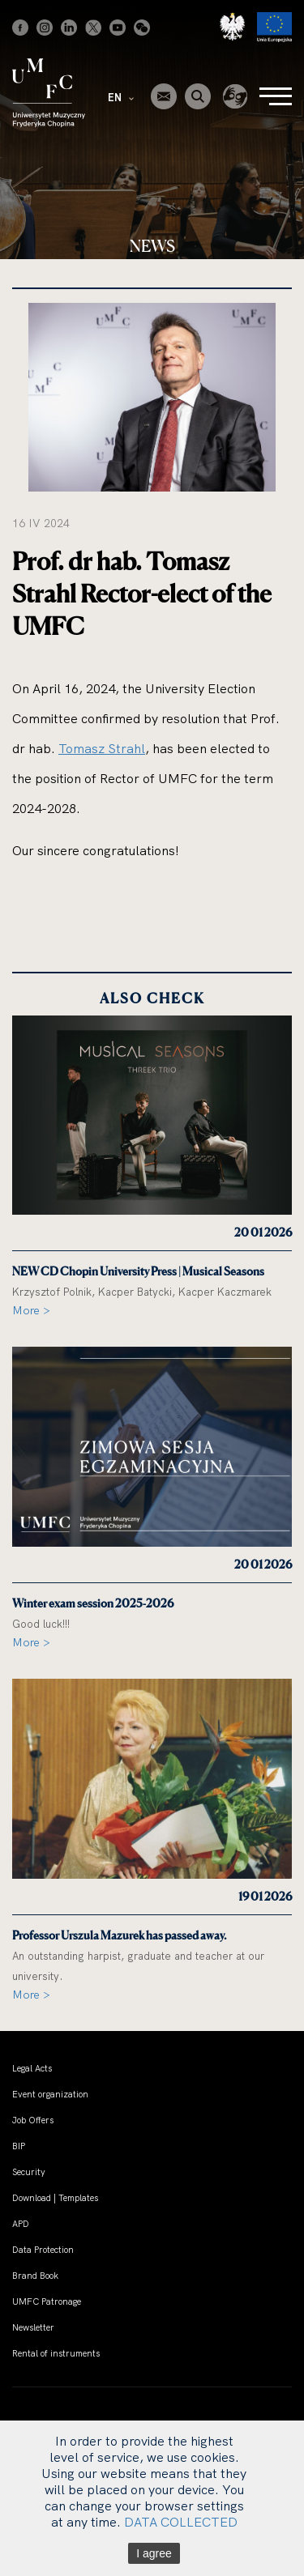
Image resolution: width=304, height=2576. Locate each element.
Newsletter (33, 2327)
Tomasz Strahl (101, 748)
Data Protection (43, 2249)
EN (121, 97)
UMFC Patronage (46, 2301)
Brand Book (35, 2275)
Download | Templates (55, 2197)
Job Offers (33, 2120)
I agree (154, 2553)
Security (28, 2172)
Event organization (50, 2094)
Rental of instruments (56, 2353)
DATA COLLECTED (181, 2522)
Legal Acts (32, 2068)
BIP (18, 2146)
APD (20, 2223)
